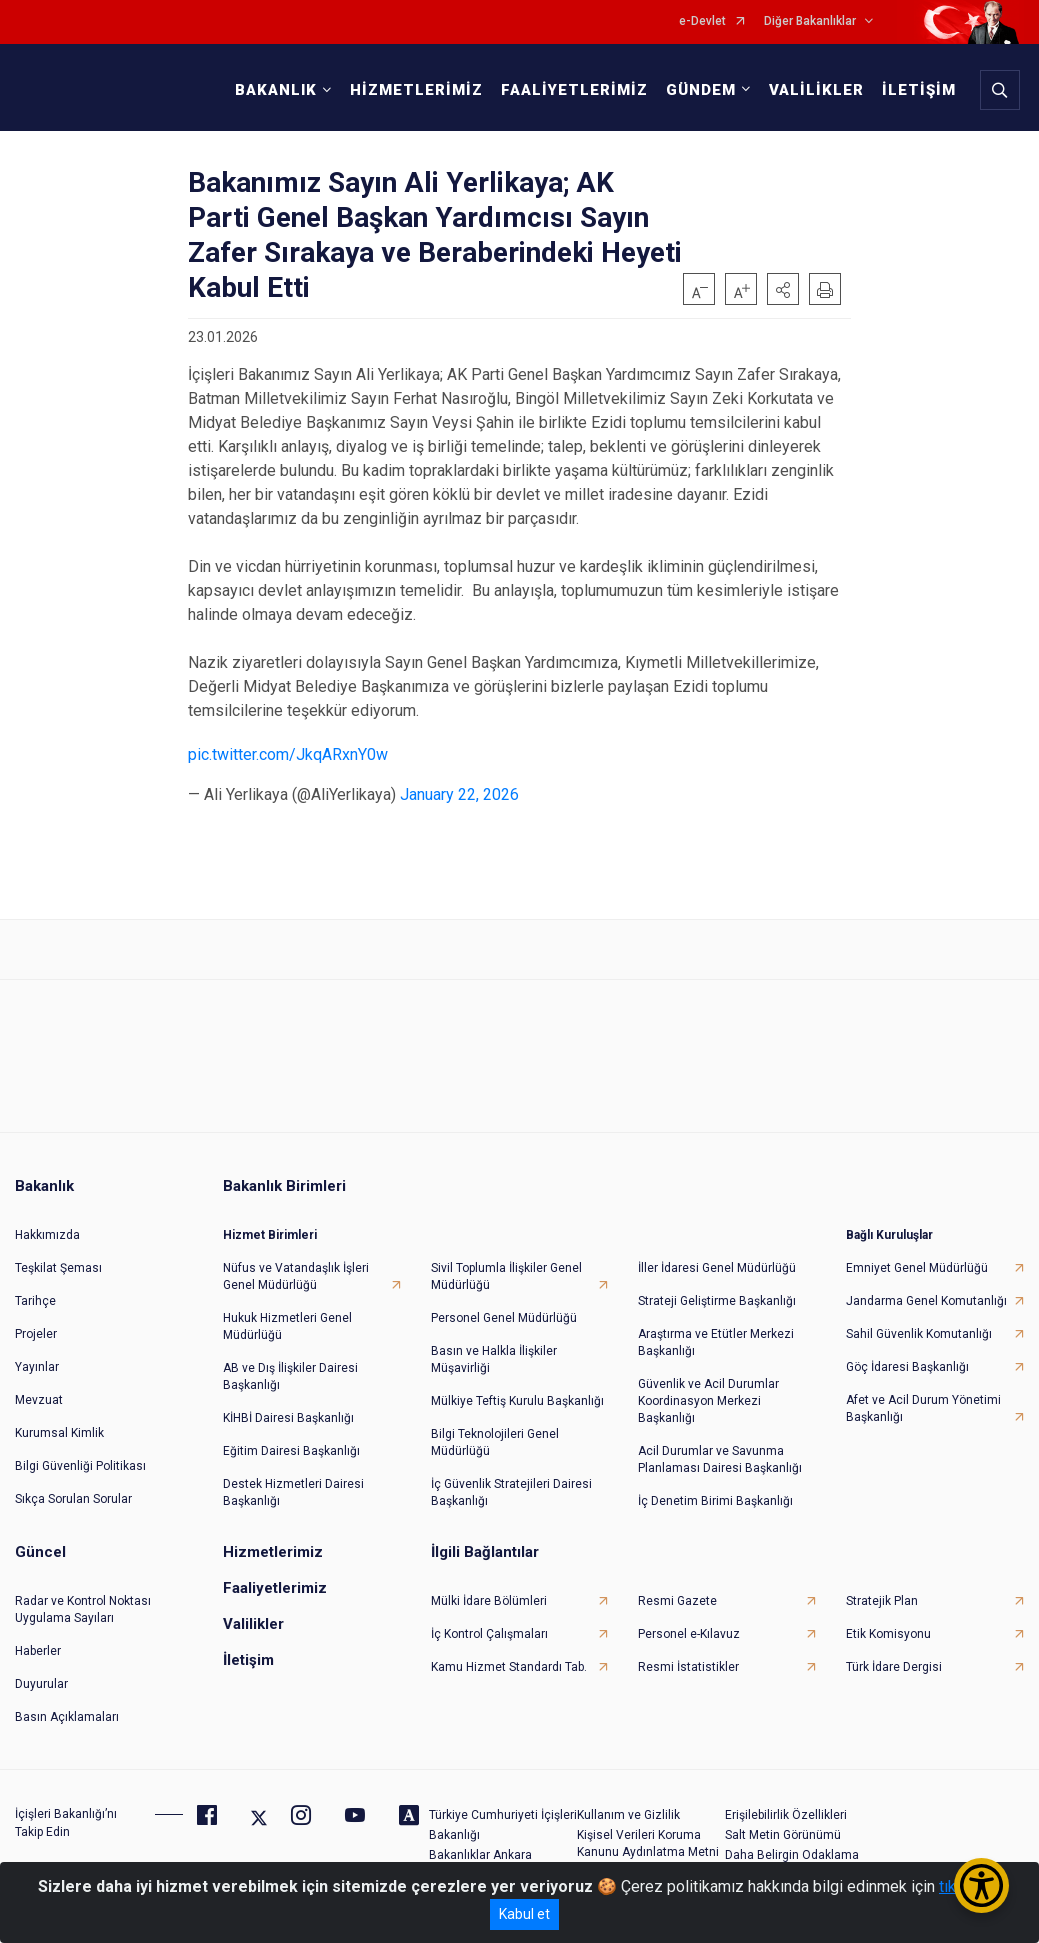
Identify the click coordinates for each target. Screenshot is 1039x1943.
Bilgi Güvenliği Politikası (80, 1466)
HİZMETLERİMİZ (416, 90)
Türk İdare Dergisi (894, 1667)
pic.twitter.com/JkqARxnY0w (288, 754)
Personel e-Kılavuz (689, 1634)
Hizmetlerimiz (273, 1552)
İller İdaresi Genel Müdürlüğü (717, 1268)
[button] (783, 289)
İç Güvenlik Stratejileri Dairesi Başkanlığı (511, 1492)
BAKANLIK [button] (276, 90)
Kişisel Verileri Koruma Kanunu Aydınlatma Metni (648, 1843)
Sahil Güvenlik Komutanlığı (919, 1334)
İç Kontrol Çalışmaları (489, 1634)
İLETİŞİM (919, 90)
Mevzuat (39, 1400)
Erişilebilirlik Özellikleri (786, 1815)
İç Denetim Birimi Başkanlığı (715, 1501)
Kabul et (524, 1914)
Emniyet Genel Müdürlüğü (917, 1268)
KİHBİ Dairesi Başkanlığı (288, 1418)
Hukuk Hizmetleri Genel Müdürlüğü (287, 1326)
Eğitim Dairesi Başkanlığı (291, 1451)
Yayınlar (37, 1367)
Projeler (36, 1334)
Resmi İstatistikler (688, 1667)
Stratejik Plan (882, 1601)
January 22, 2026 (459, 794)
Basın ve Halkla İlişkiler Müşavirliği (494, 1359)
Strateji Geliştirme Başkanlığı (717, 1301)
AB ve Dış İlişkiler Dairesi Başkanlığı (290, 1376)
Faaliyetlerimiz (275, 1588)
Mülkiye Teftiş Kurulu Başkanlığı (517, 1401)
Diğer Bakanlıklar (810, 21)
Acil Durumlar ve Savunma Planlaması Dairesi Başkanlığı (720, 1459)
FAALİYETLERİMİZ (574, 90)
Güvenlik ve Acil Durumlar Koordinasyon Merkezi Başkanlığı (708, 1401)
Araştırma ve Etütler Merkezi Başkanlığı (716, 1342)
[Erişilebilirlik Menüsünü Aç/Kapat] (981, 1885)
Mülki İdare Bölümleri (489, 1601)
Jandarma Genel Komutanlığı (926, 1301)
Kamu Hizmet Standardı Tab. (509, 1667)
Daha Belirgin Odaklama (792, 1855)
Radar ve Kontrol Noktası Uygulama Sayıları (83, 1609)
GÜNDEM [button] (701, 90)
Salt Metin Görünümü (783, 1835)
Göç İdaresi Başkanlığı (907, 1367)
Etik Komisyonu (888, 1634)
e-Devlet (702, 21)
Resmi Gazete (677, 1601)
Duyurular (41, 1684)
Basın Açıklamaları (67, 1717)
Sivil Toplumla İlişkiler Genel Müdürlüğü (506, 1276)
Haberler (38, 1651)
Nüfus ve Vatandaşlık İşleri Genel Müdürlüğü (296, 1276)
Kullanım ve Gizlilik (628, 1815)
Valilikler (253, 1624)
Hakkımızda (47, 1235)
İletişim (248, 1660)
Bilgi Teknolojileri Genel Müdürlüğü (495, 1442)
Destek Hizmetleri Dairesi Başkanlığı (293, 1492)
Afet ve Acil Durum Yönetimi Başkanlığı (923, 1408)
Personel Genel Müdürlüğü (504, 1318)
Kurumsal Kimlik (59, 1433)
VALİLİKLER (816, 90)
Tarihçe (35, 1301)
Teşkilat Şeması (58, 1268)
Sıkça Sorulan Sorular (73, 1499)
